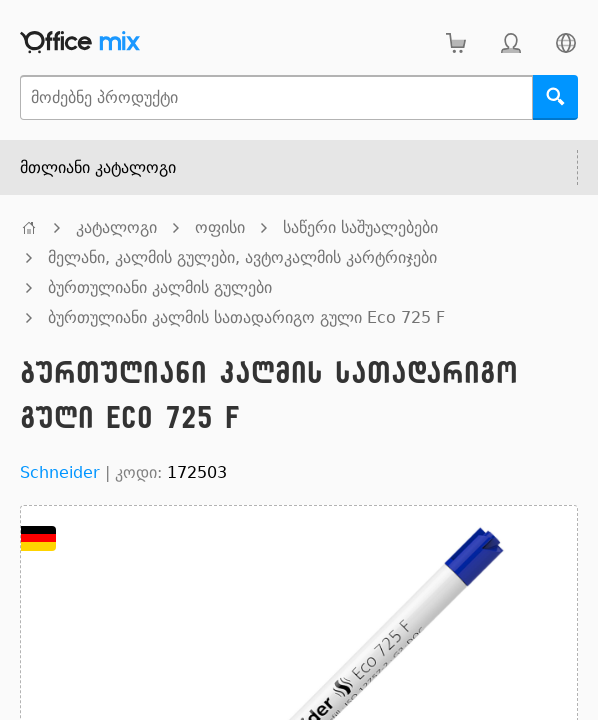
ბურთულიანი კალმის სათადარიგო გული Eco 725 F (246, 317)
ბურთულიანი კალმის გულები (160, 287)
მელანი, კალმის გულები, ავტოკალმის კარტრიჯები (242, 257)
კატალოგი (116, 227)
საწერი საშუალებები (360, 227)
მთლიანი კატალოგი (98, 167)
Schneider (60, 472)
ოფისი (220, 227)
